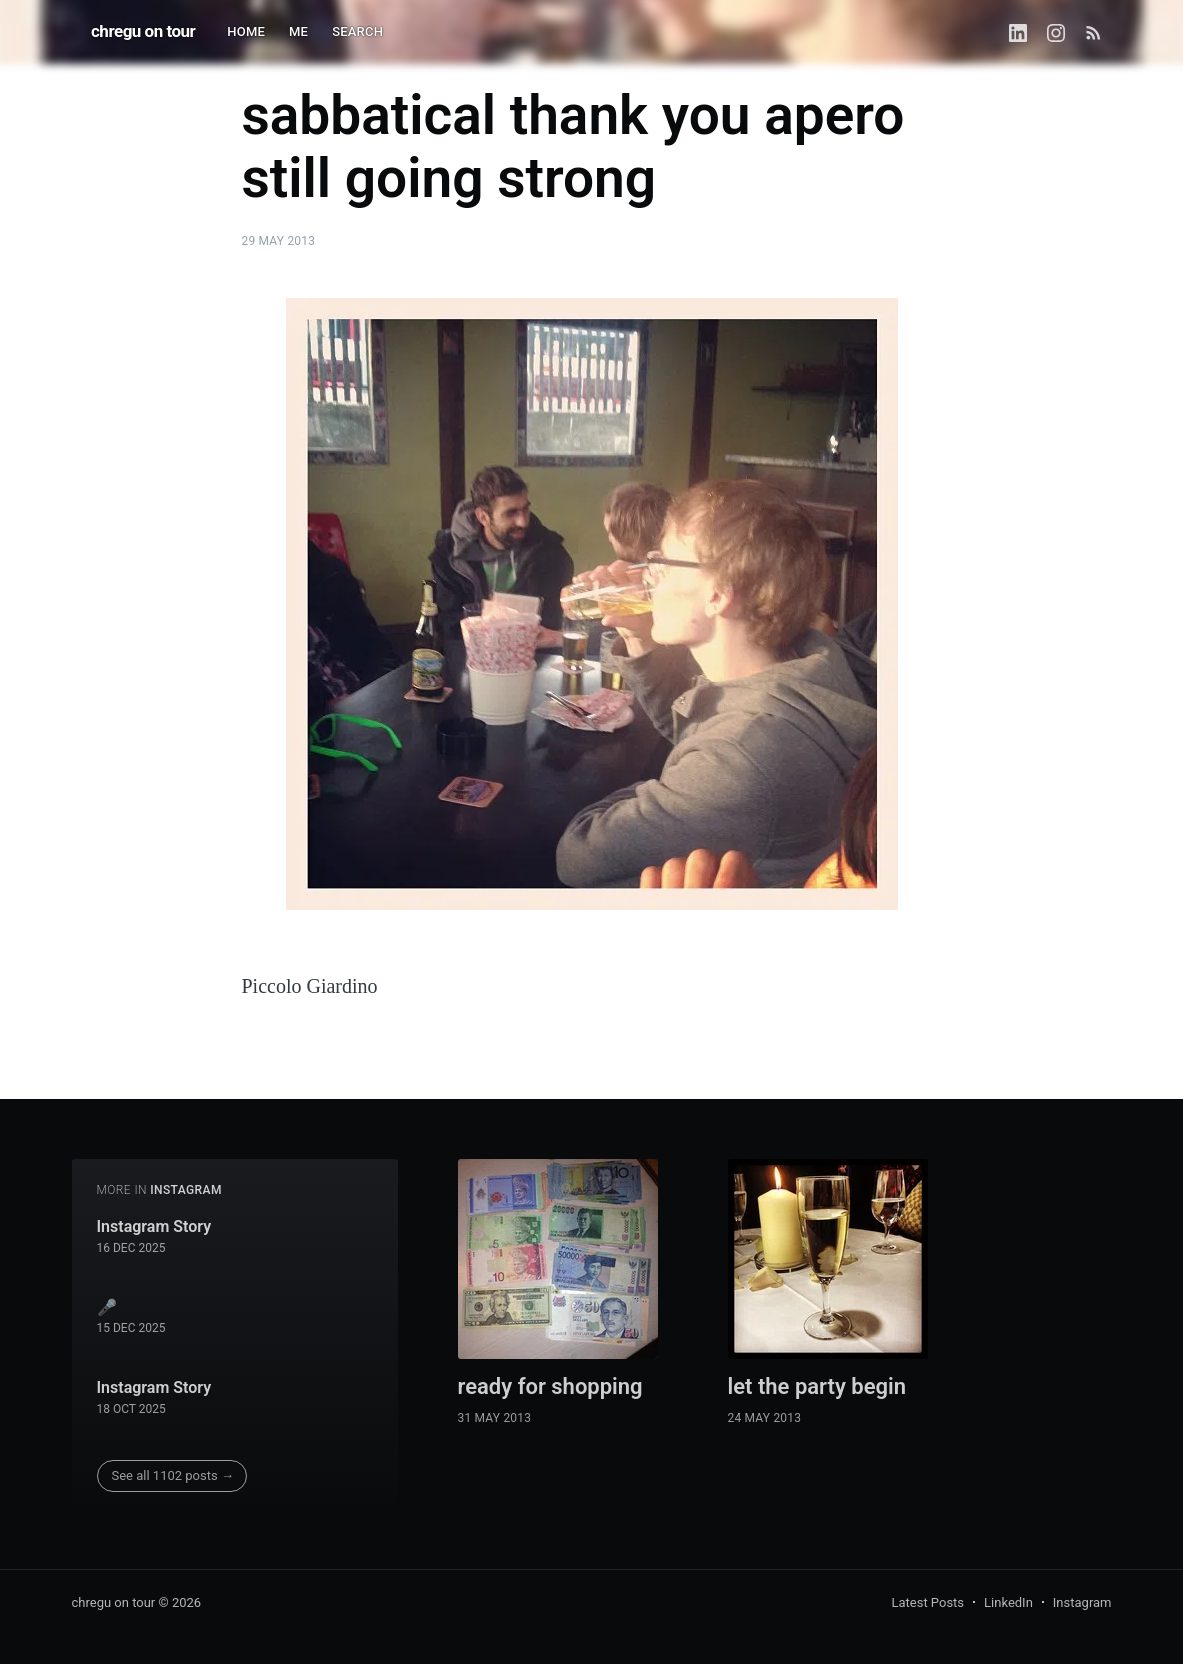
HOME (246, 31)
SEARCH (357, 31)
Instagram (1082, 1602)
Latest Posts (927, 1602)
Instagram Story (154, 1226)
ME (298, 31)
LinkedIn (1008, 1602)
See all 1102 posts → (173, 1475)
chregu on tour (143, 31)
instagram (186, 1190)
